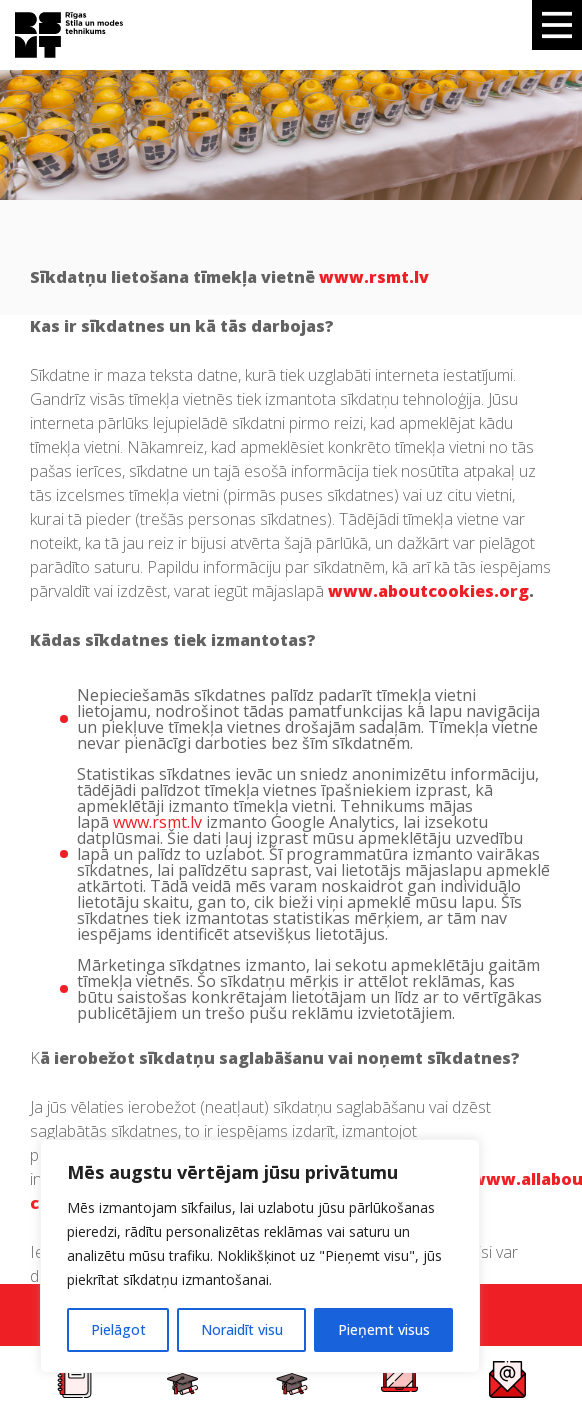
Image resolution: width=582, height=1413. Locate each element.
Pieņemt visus (384, 1329)
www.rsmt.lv (157, 822)
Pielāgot (118, 1329)
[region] (260, 1256)
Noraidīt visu (242, 1329)
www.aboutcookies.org (428, 591)
